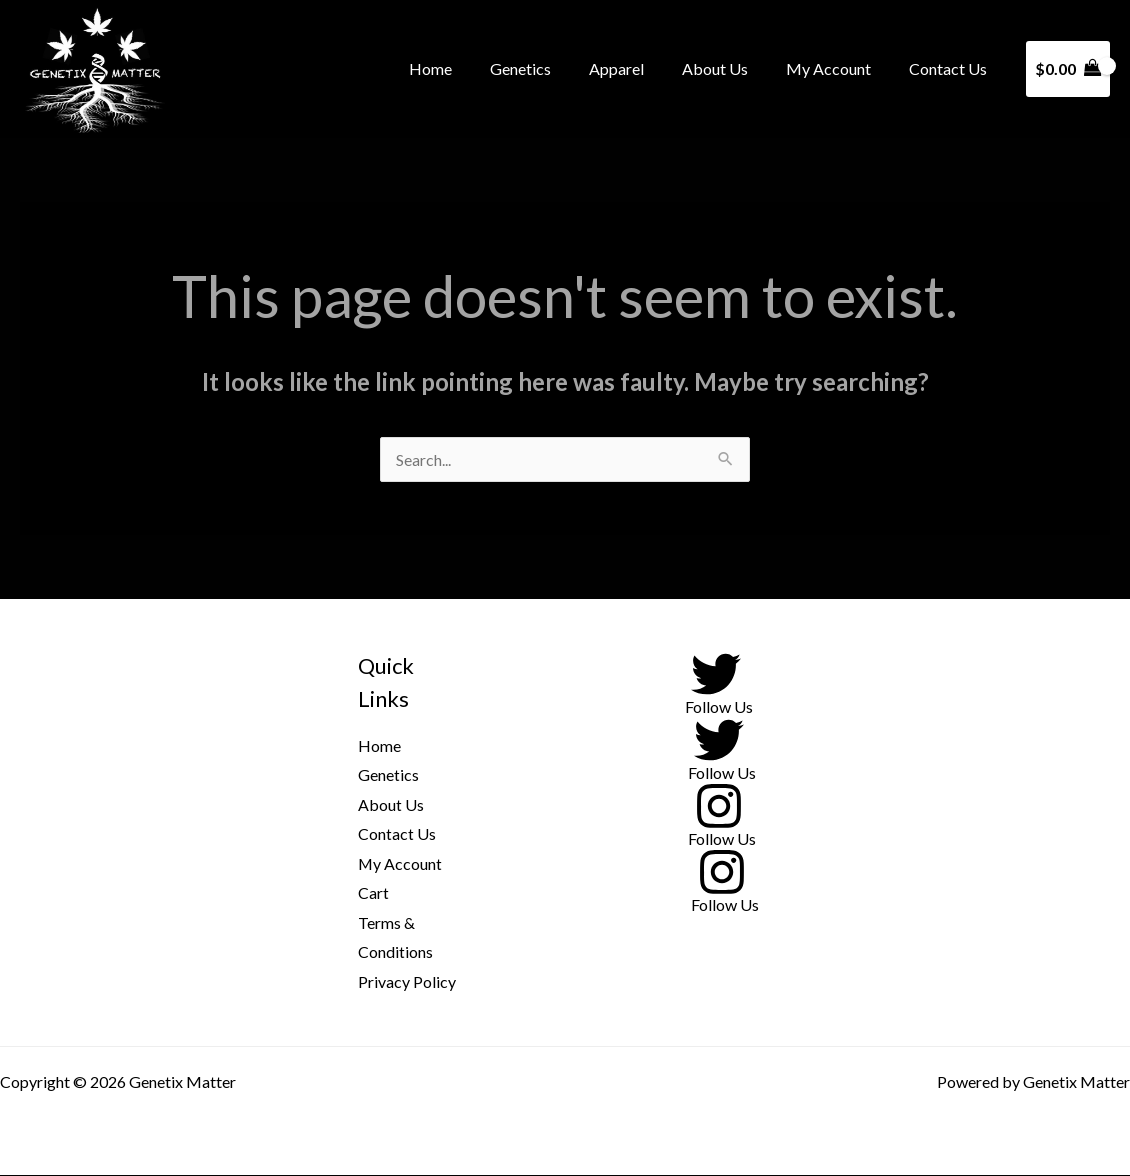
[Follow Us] (716, 682)
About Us (730, 68)
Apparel (637, 68)
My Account (837, 68)
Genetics (547, 68)
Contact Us (951, 68)
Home (463, 68)
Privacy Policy (407, 982)
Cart (373, 893)
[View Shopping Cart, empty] (1068, 69)
